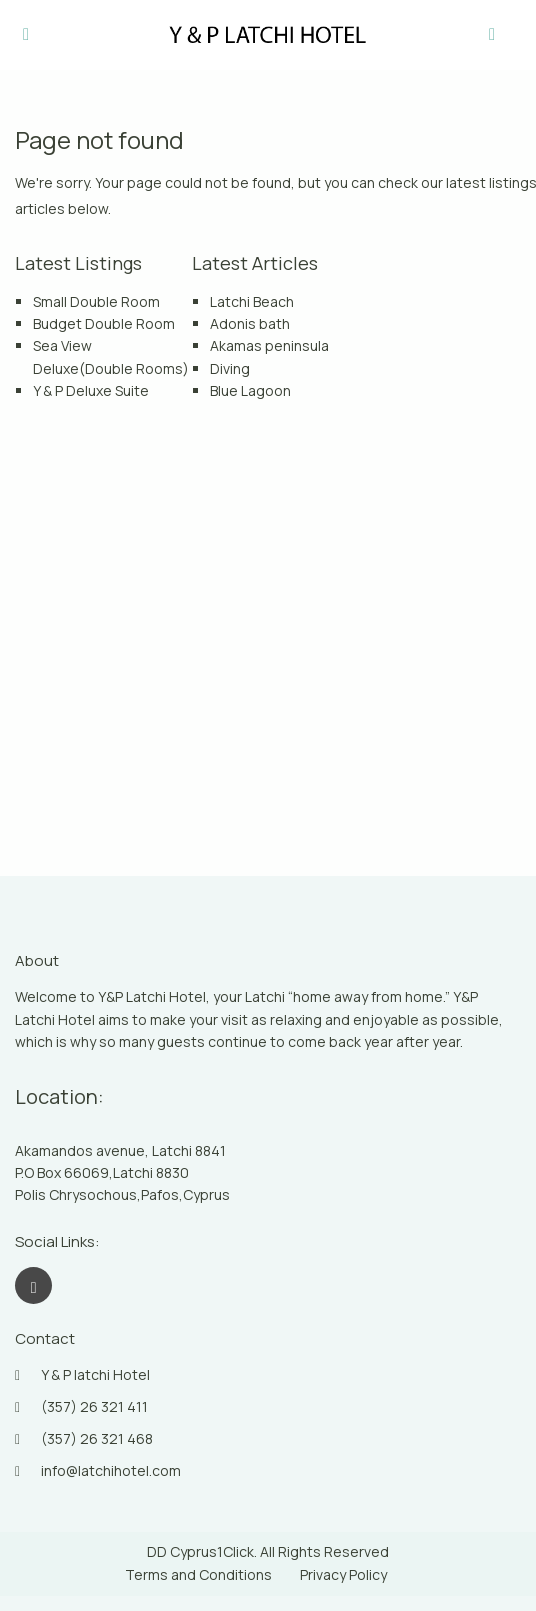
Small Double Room (96, 301)
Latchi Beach (252, 301)
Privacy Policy (343, 1574)
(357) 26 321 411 (94, 1406)
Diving (230, 368)
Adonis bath (250, 323)
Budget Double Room (104, 323)
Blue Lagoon (250, 390)
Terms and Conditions (198, 1574)
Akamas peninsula (269, 345)
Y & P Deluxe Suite (91, 390)
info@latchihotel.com (111, 1470)
